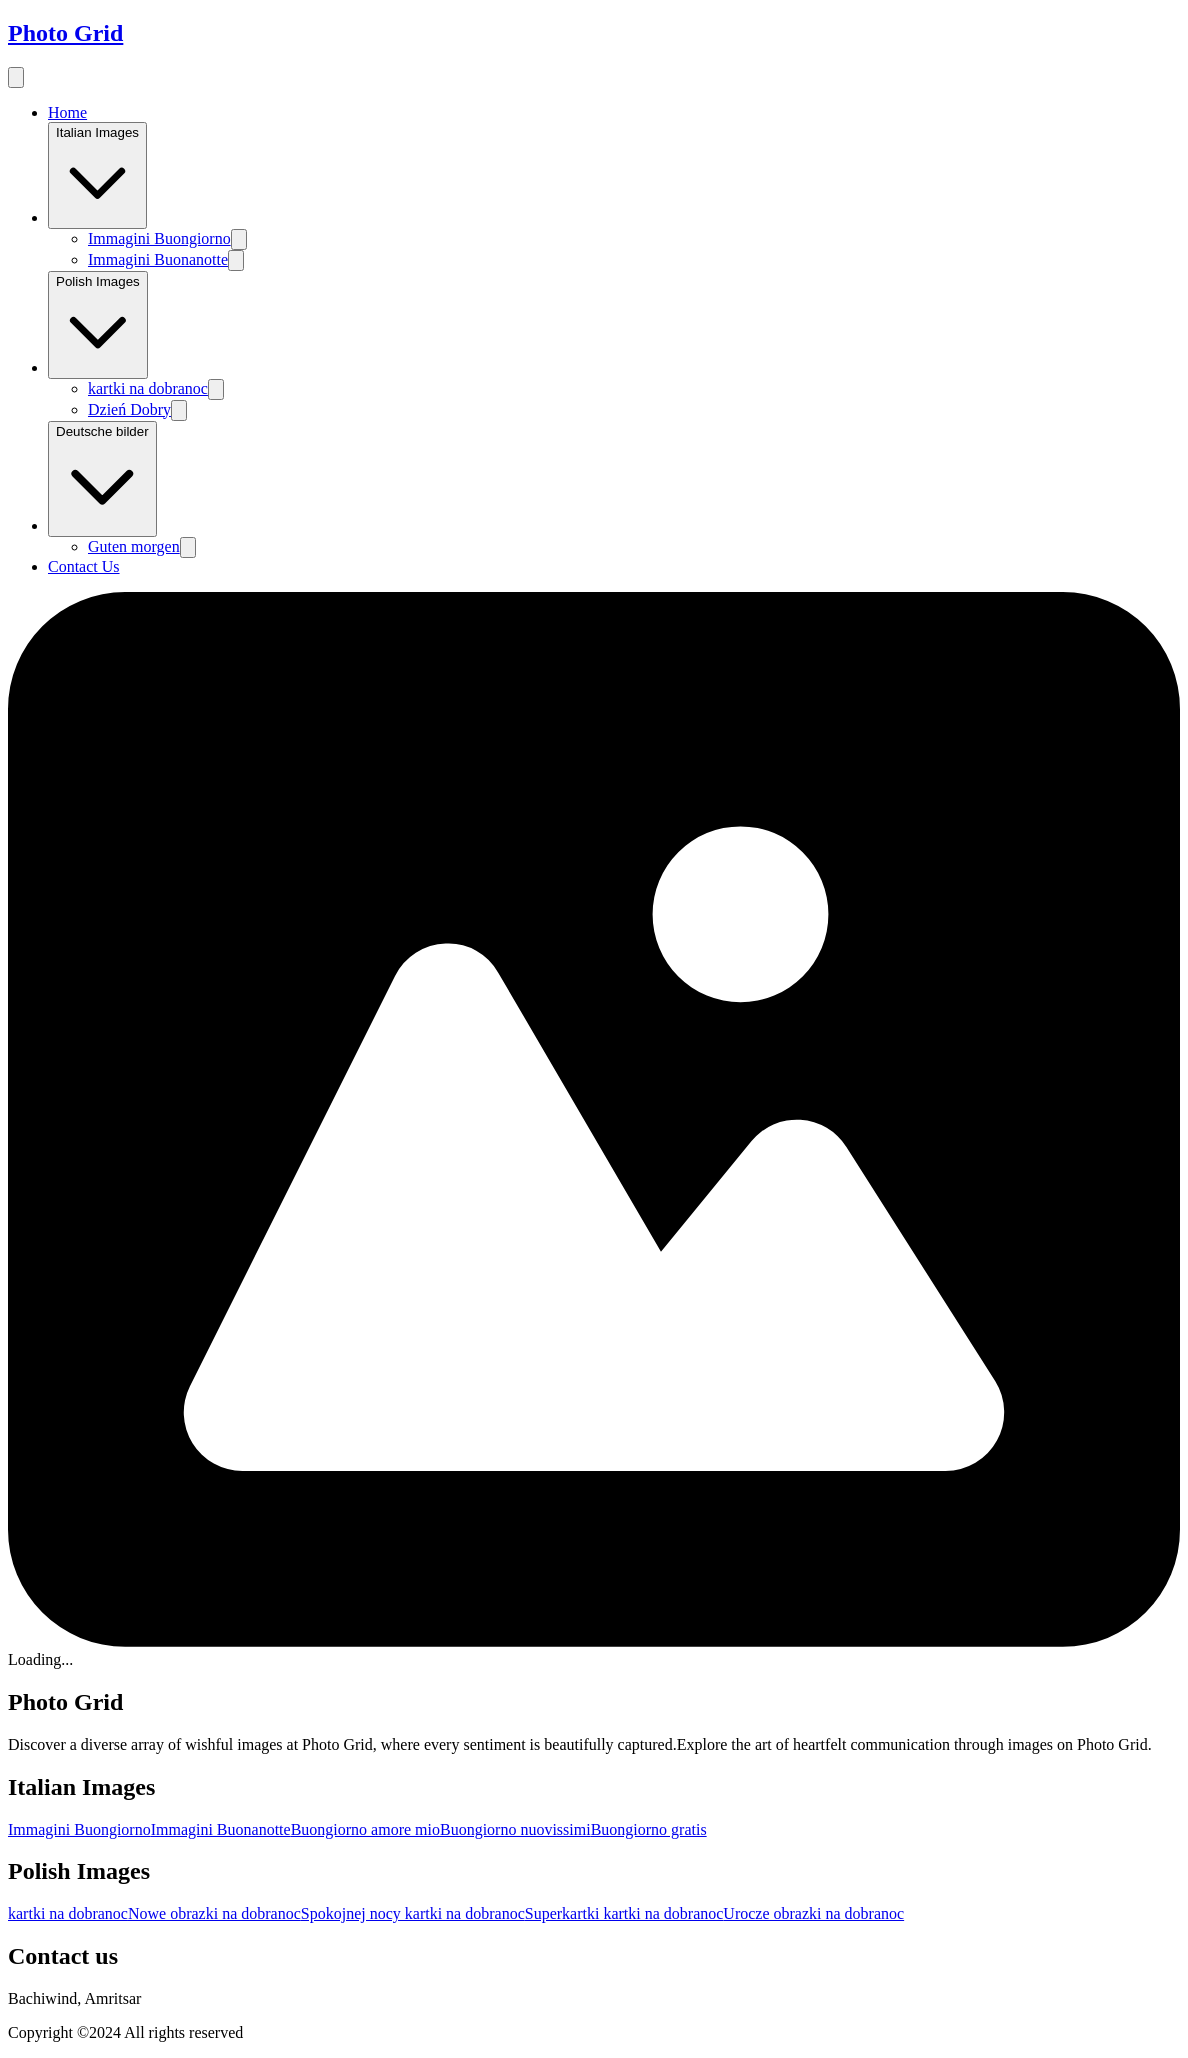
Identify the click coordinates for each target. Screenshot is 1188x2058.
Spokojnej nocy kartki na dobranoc (413, 1913)
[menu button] (16, 77)
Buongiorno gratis (649, 1829)
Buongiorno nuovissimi (515, 1829)
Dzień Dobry (129, 409)
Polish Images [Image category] (98, 325)
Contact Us (84, 566)
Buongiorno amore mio (365, 1829)
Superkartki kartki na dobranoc (624, 1913)
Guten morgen (134, 546)
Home (67, 112)
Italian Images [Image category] (97, 175)
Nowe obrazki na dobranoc (214, 1913)
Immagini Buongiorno (159, 238)
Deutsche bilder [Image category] (102, 479)
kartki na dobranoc (148, 388)
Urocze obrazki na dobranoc (813, 1913)
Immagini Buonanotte (158, 259)
